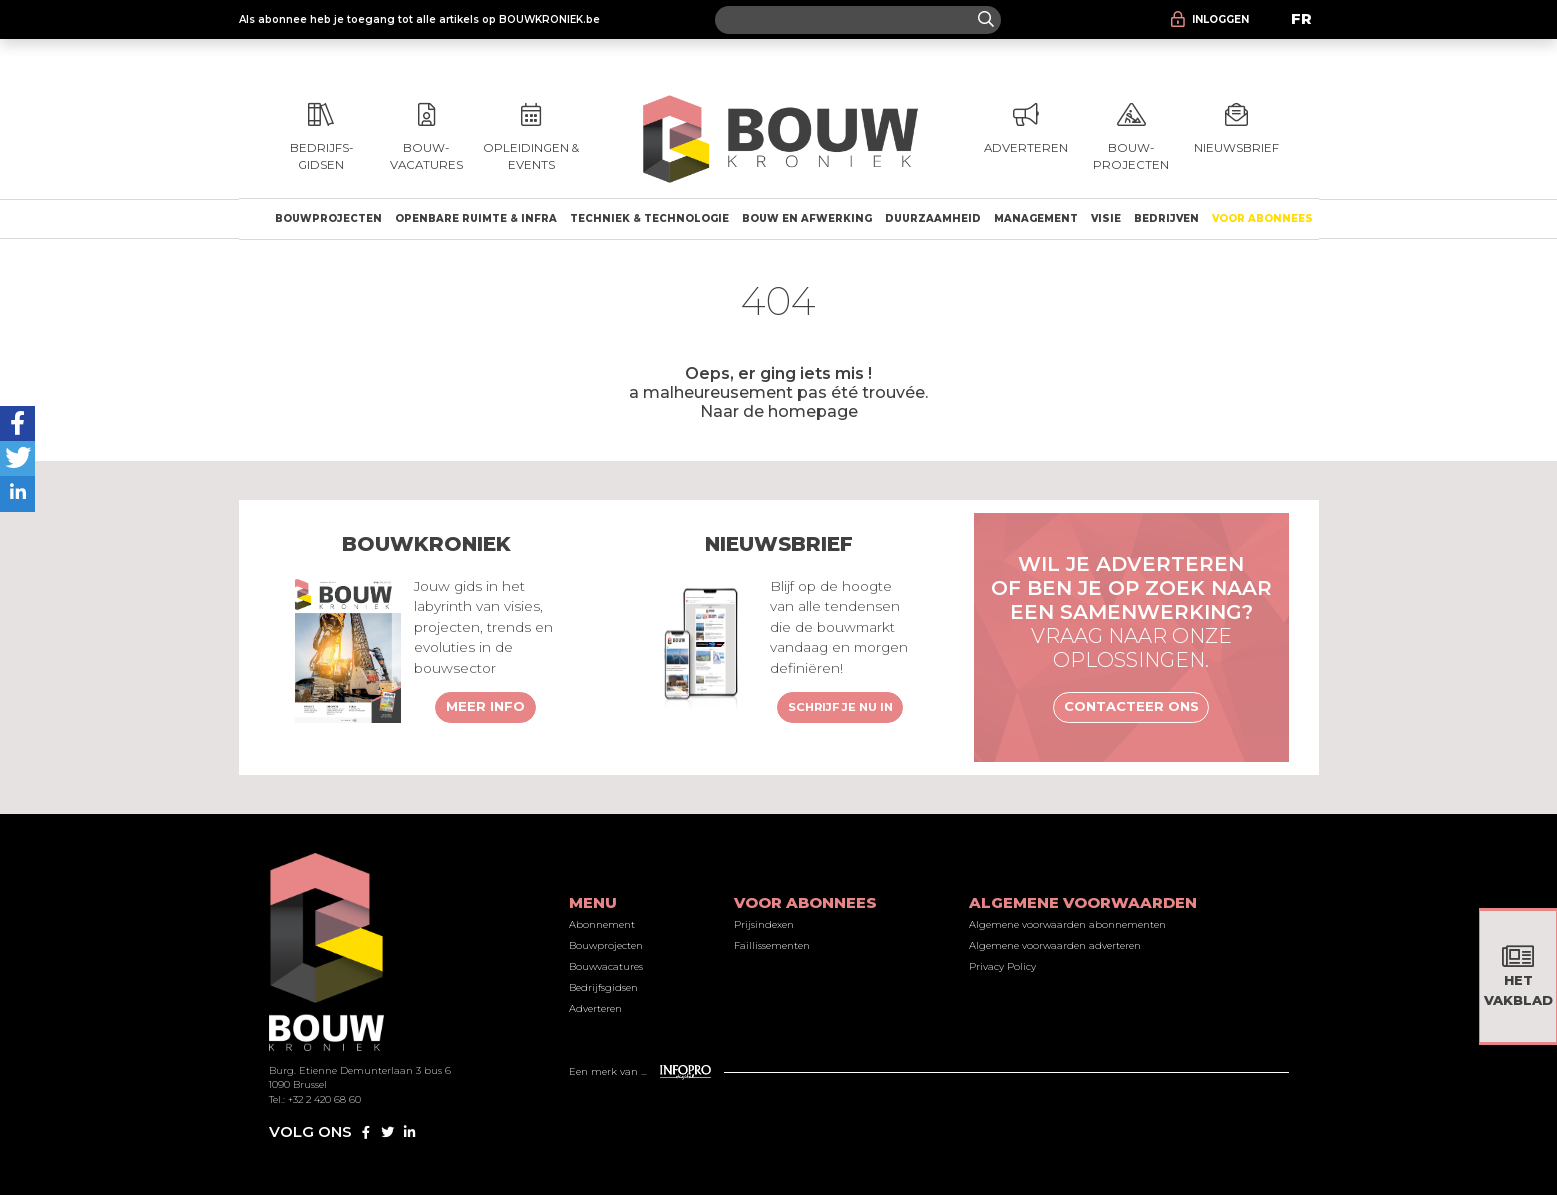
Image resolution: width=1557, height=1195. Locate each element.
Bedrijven (1166, 218)
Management (1036, 218)
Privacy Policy (1002, 966)
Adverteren (595, 1008)
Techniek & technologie (649, 218)
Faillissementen (772, 945)
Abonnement (602, 924)
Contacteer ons (1131, 706)
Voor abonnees (1262, 218)
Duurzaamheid (933, 218)
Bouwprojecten (328, 218)
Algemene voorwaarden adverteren (1055, 945)
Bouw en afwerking (807, 218)
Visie (1106, 218)
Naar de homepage (779, 411)
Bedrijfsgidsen (603, 987)
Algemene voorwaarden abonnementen (1067, 924)
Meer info (485, 706)
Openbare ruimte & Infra (476, 218)
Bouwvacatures (606, 966)
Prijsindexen (764, 924)
